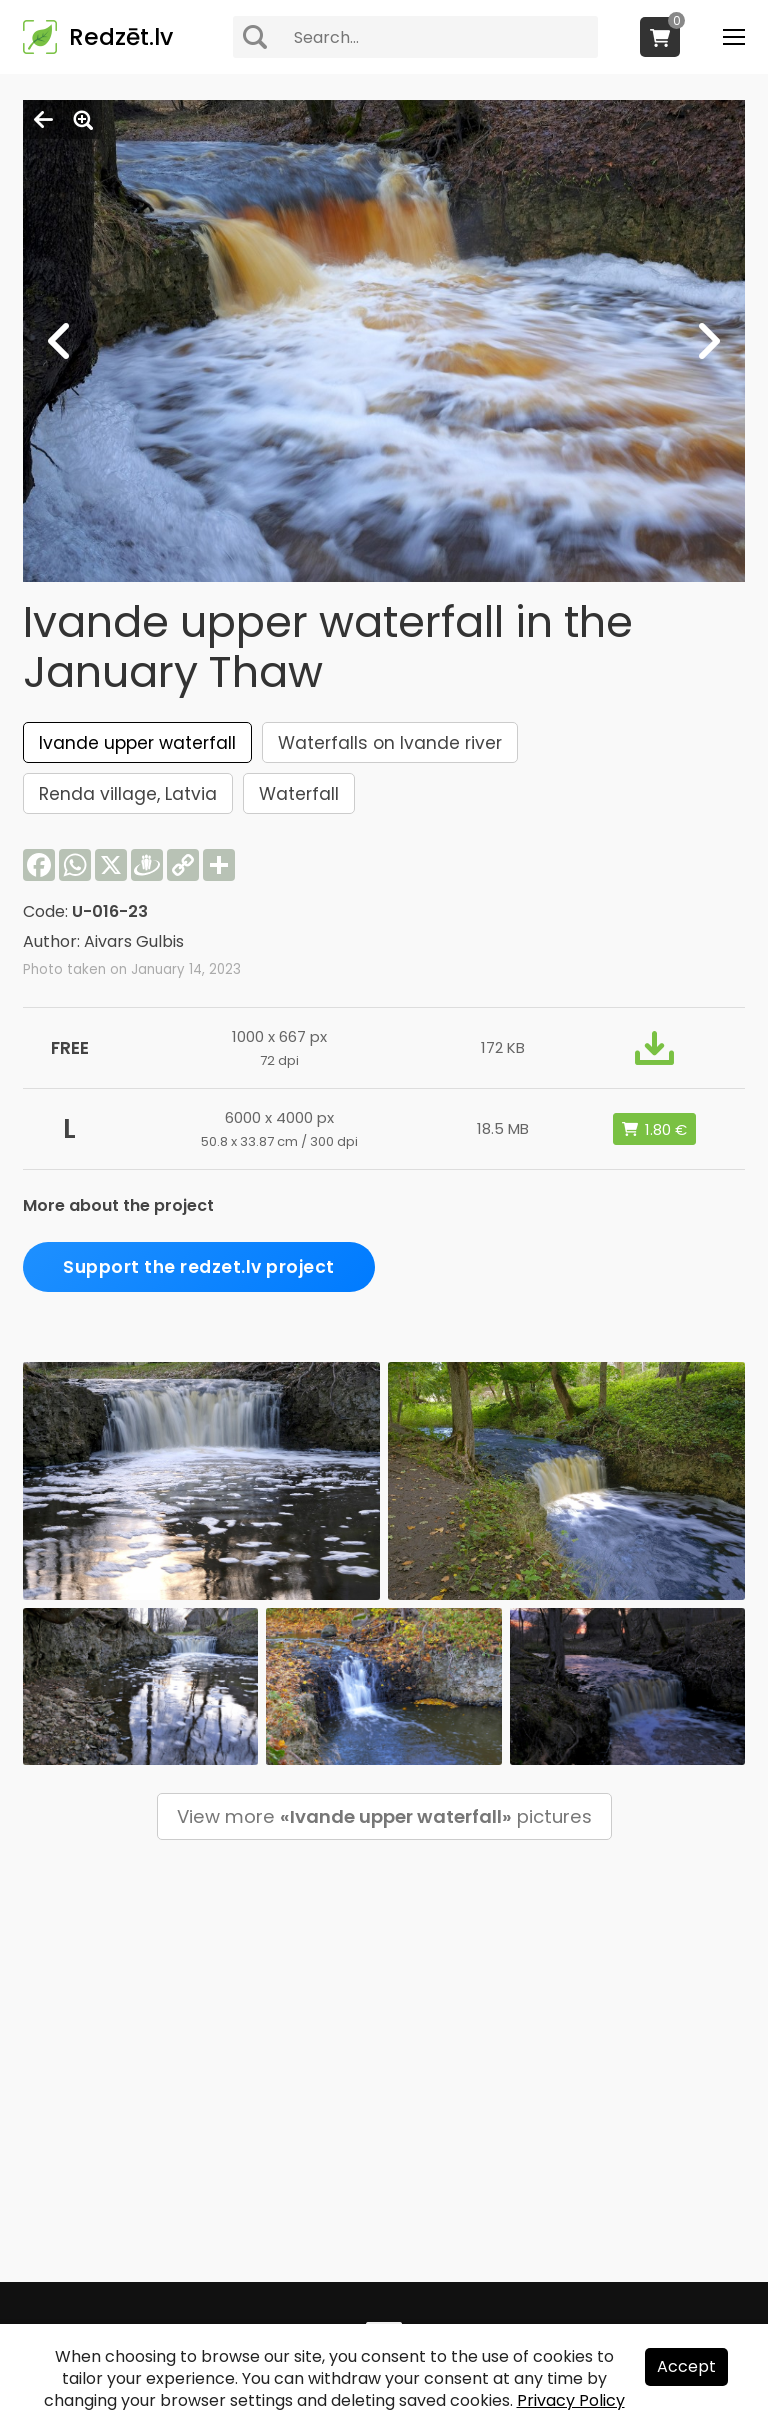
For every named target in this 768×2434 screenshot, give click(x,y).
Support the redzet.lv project (199, 1267)
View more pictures (384, 1816)
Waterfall (299, 794)
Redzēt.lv (121, 37)
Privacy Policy (571, 2400)
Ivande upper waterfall (137, 743)
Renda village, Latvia (128, 794)
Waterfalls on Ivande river (390, 743)
